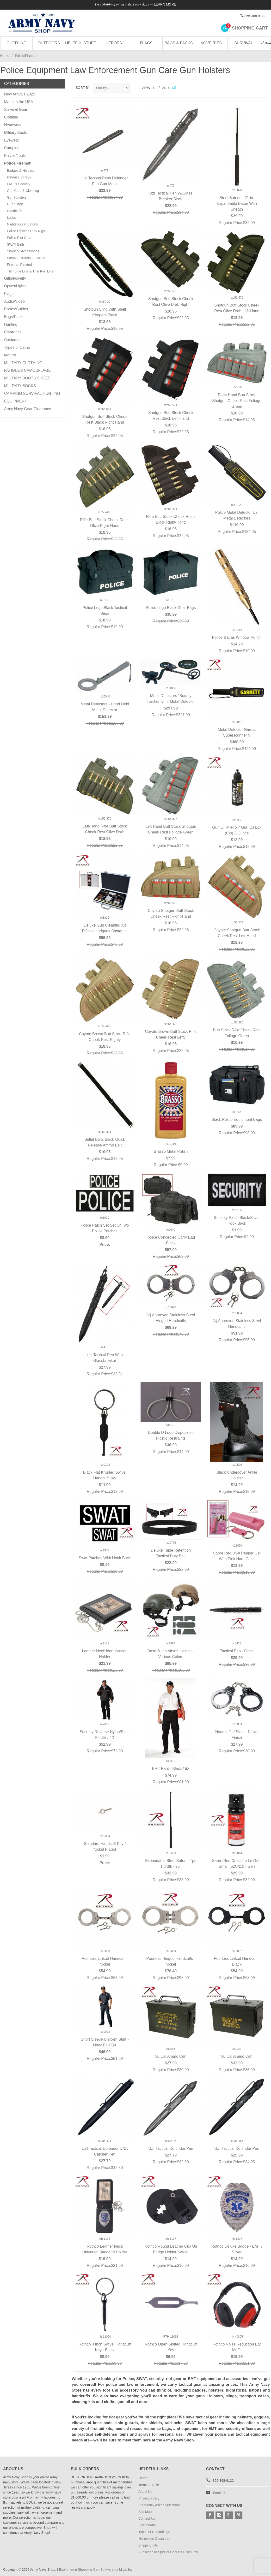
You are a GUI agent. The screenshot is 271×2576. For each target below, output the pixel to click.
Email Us (220, 2493)
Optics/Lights (15, 286)
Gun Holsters (17, 197)
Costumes (12, 340)
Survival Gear (15, 109)
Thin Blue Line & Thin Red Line (30, 271)
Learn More (165, 4)
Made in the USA (18, 102)
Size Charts (147, 2525)
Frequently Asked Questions (159, 2505)
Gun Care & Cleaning (23, 191)
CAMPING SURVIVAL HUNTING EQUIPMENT (32, 397)
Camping (11, 148)
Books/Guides (16, 309)
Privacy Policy (148, 2498)
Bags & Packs (179, 43)
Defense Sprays (19, 177)
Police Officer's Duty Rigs (26, 231)
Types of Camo (17, 347)
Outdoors (49, 43)
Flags (146, 43)
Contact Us (146, 2518)
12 (154, 88)
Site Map (145, 2512)
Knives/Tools (15, 156)
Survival (243, 43)
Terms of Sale (148, 2485)
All (174, 88)
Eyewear (11, 140)
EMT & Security (18, 184)
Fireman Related (19, 264)
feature (10, 355)
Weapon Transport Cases (26, 258)
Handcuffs (14, 211)
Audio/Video (14, 301)
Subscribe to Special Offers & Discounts (168, 2552)
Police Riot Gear (19, 238)
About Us (145, 2491)
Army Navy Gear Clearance (27, 409)
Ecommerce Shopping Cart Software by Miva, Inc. (96, 2569)
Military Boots (15, 132)
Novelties (211, 43)
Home (4, 56)
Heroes (114, 43)
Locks (11, 217)
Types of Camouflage (154, 2532)
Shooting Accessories (23, 251)
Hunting (10, 324)
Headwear (13, 125)
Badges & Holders (20, 170)
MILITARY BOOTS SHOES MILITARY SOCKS (27, 382)
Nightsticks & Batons (22, 224)
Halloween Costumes (154, 2539)
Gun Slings (15, 204)
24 (164, 88)
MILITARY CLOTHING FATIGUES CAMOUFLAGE (27, 366)
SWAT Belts (16, 244)
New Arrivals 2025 (19, 94)
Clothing (16, 43)
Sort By (83, 87)
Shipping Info (148, 2545)
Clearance (13, 332)
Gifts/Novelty (15, 278)
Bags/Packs (14, 317)
